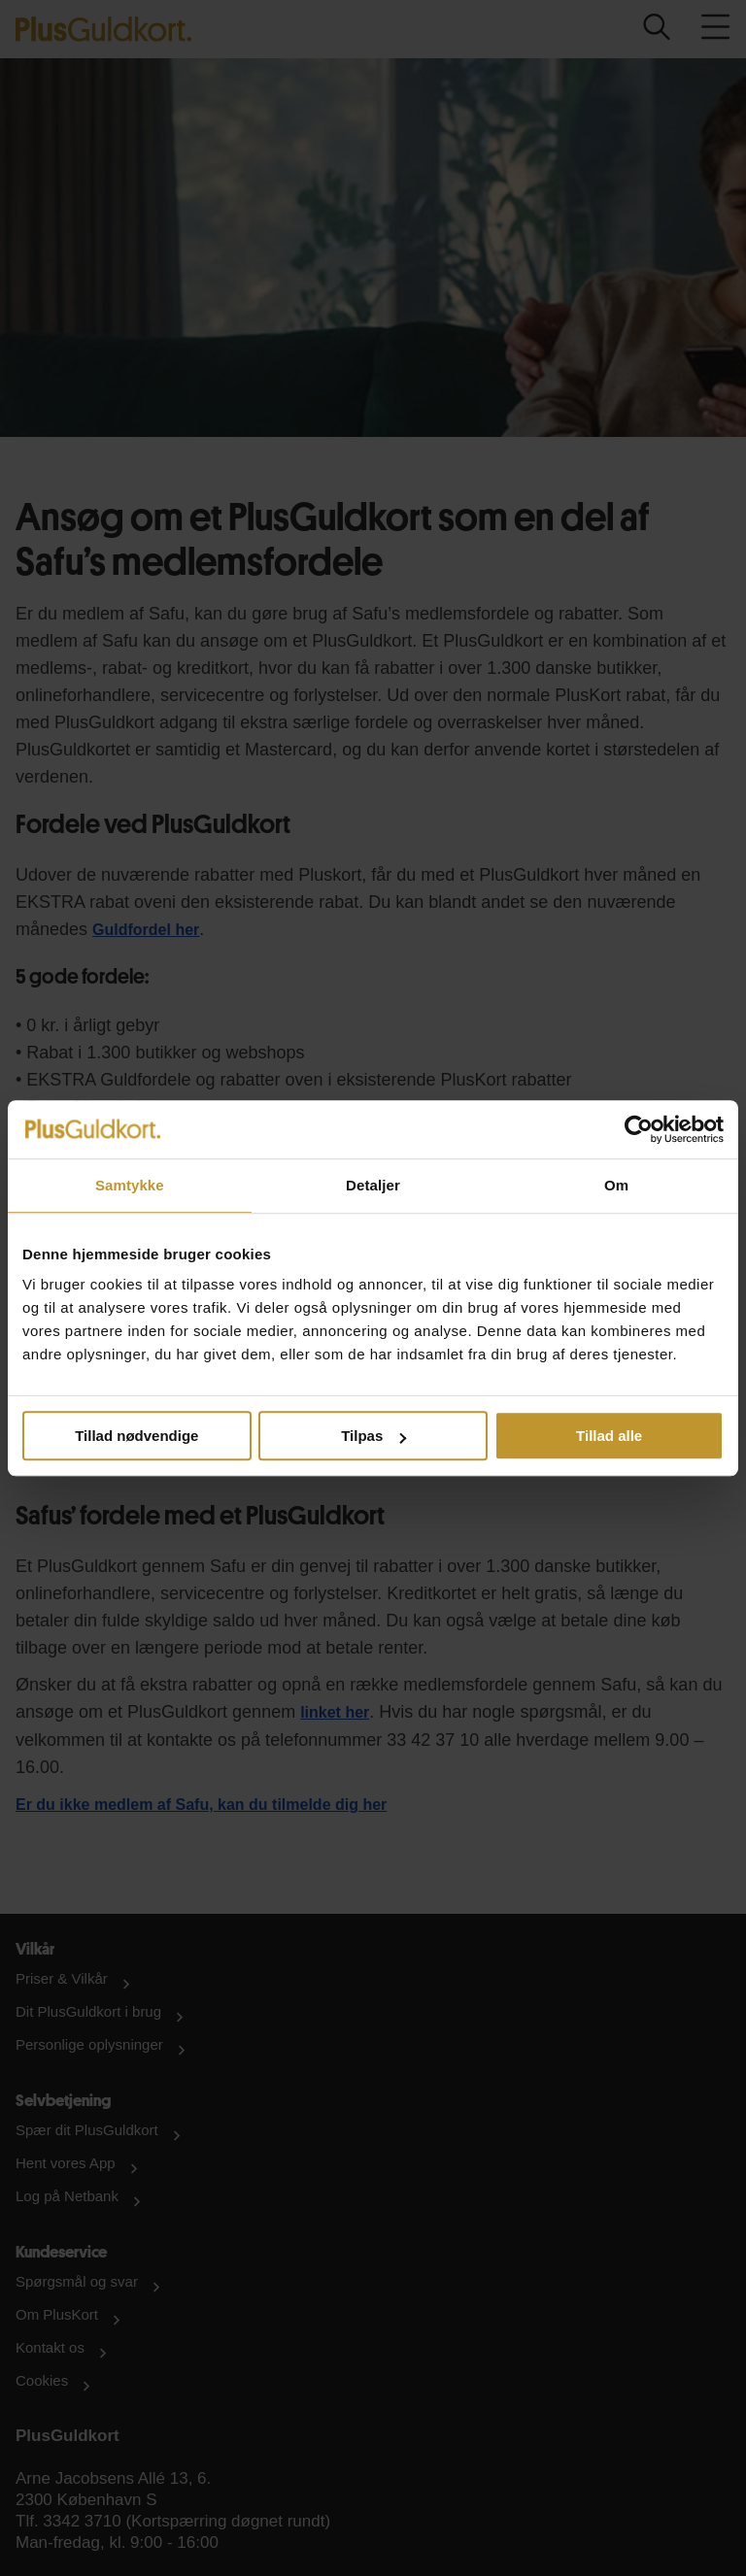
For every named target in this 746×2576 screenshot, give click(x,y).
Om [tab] (616, 1185)
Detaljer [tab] (373, 1185)
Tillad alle (609, 1435)
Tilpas (373, 1435)
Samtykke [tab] (129, 1185)
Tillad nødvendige (136, 1435)
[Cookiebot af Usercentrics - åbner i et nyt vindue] (639, 1129)
